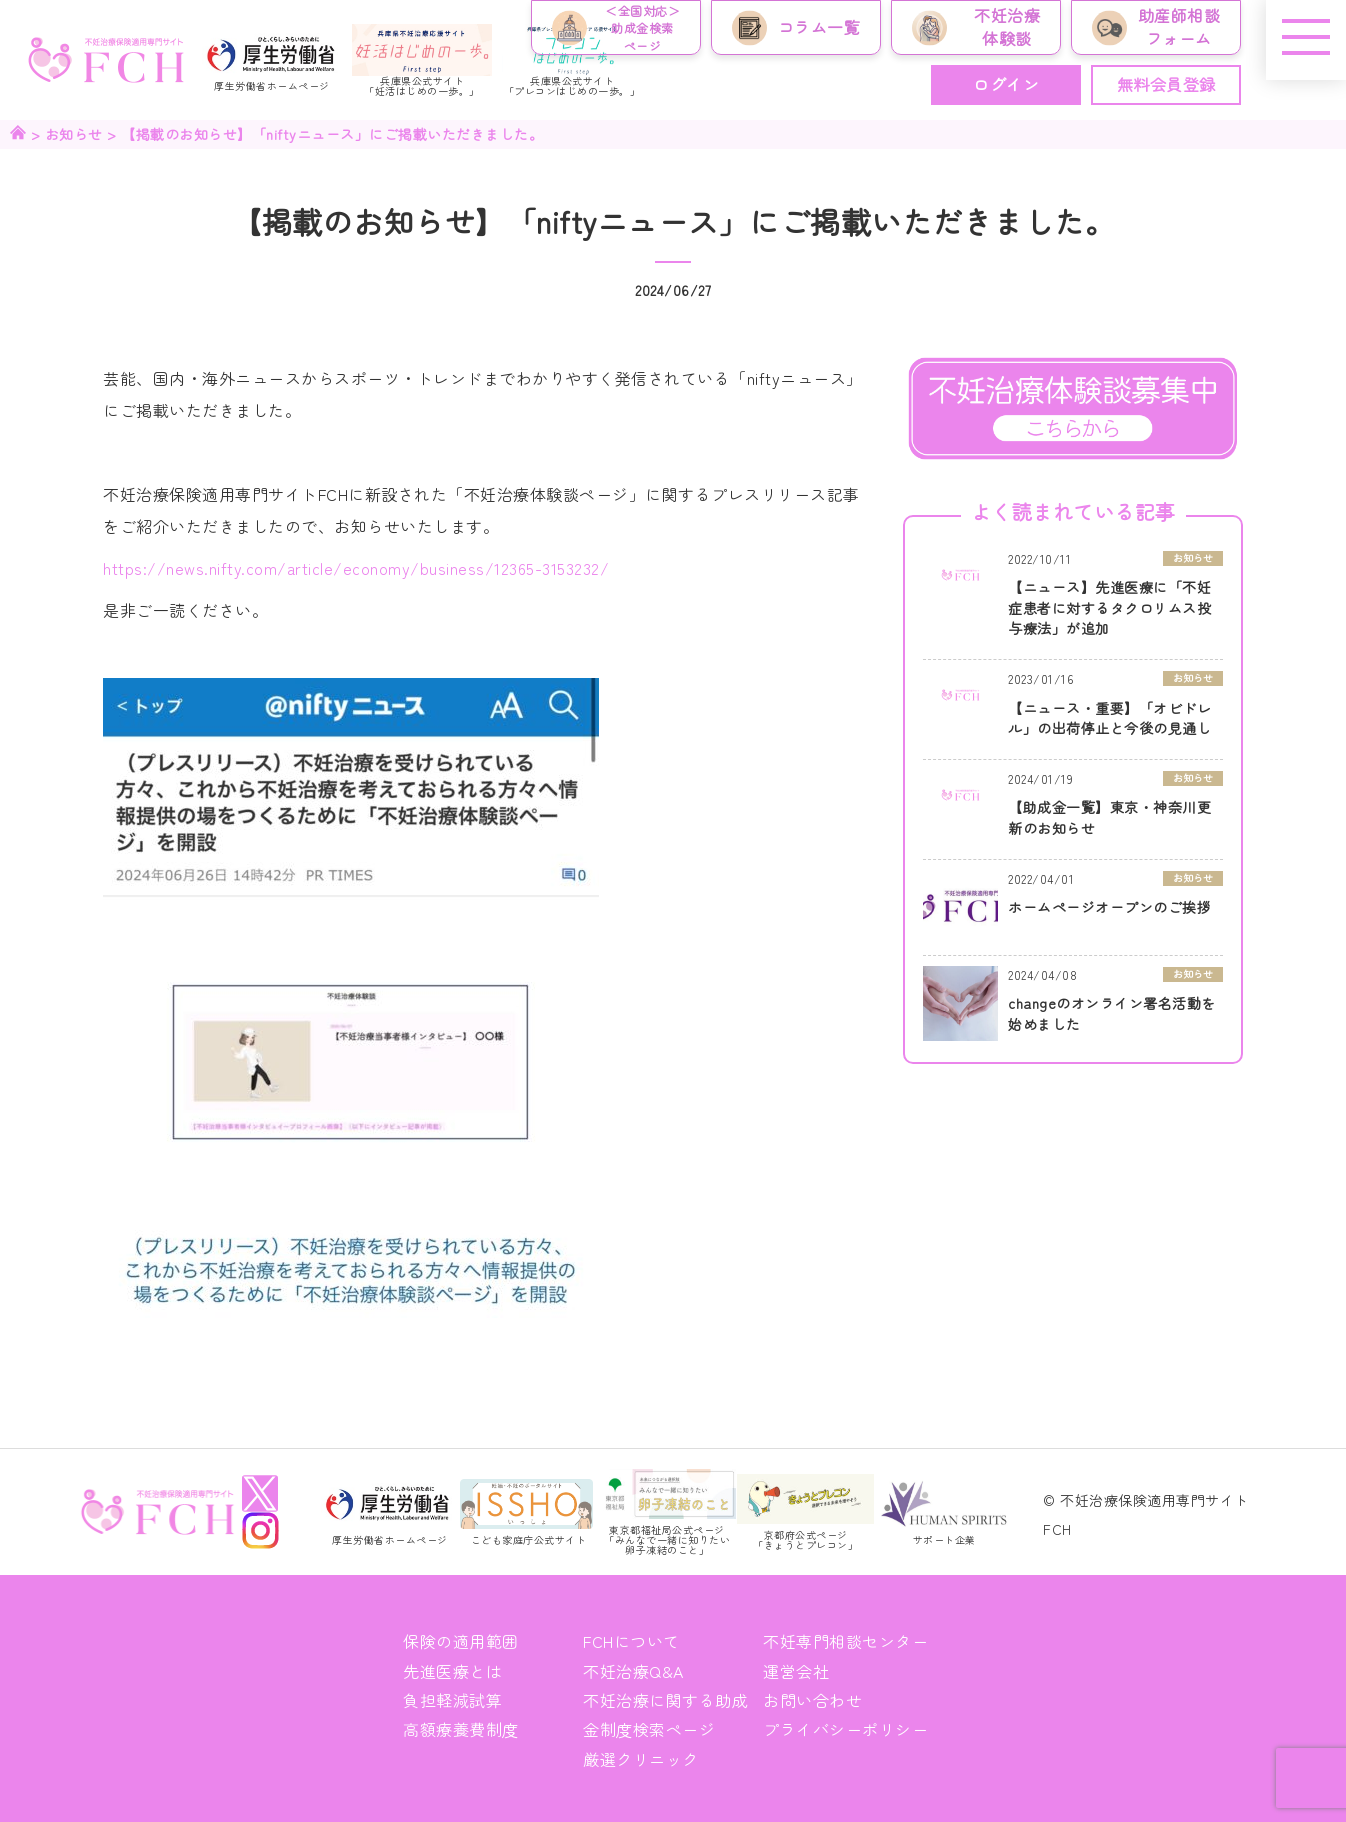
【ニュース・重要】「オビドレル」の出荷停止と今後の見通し (1109, 718)
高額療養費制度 (461, 1729)
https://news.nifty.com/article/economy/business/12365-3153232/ (356, 568)
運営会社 (796, 1671)
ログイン (1006, 84)
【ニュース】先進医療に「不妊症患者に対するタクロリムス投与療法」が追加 (1109, 607)
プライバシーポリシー (845, 1729)
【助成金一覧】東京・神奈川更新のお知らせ (1109, 817)
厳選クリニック (641, 1759)
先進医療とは (452, 1671)
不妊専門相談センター (845, 1641)
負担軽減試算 (452, 1700)
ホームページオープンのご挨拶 (1109, 907)
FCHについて (631, 1641)
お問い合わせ (812, 1700)
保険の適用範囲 (461, 1641)
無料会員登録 (1166, 84)
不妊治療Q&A (633, 1671)
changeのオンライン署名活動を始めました (1112, 1013)
